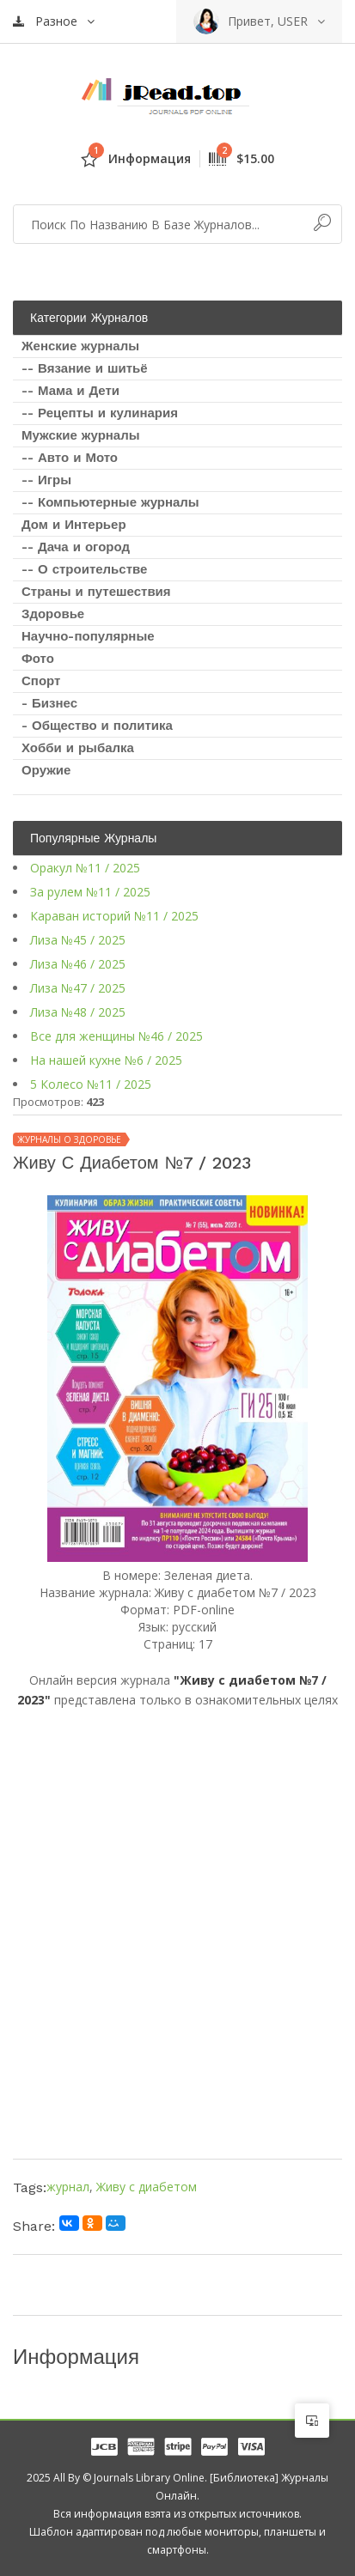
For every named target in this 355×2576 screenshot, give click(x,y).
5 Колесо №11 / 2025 (90, 1084)
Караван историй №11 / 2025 (114, 916)
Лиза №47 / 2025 (77, 988)
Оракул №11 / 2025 (85, 868)
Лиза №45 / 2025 (77, 940)
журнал (67, 2186)
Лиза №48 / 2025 (77, 1012)
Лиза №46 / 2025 (77, 964)
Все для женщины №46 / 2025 (116, 1036)
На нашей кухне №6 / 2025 (106, 1060)
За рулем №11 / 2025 (90, 892)
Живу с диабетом (146, 2186)
